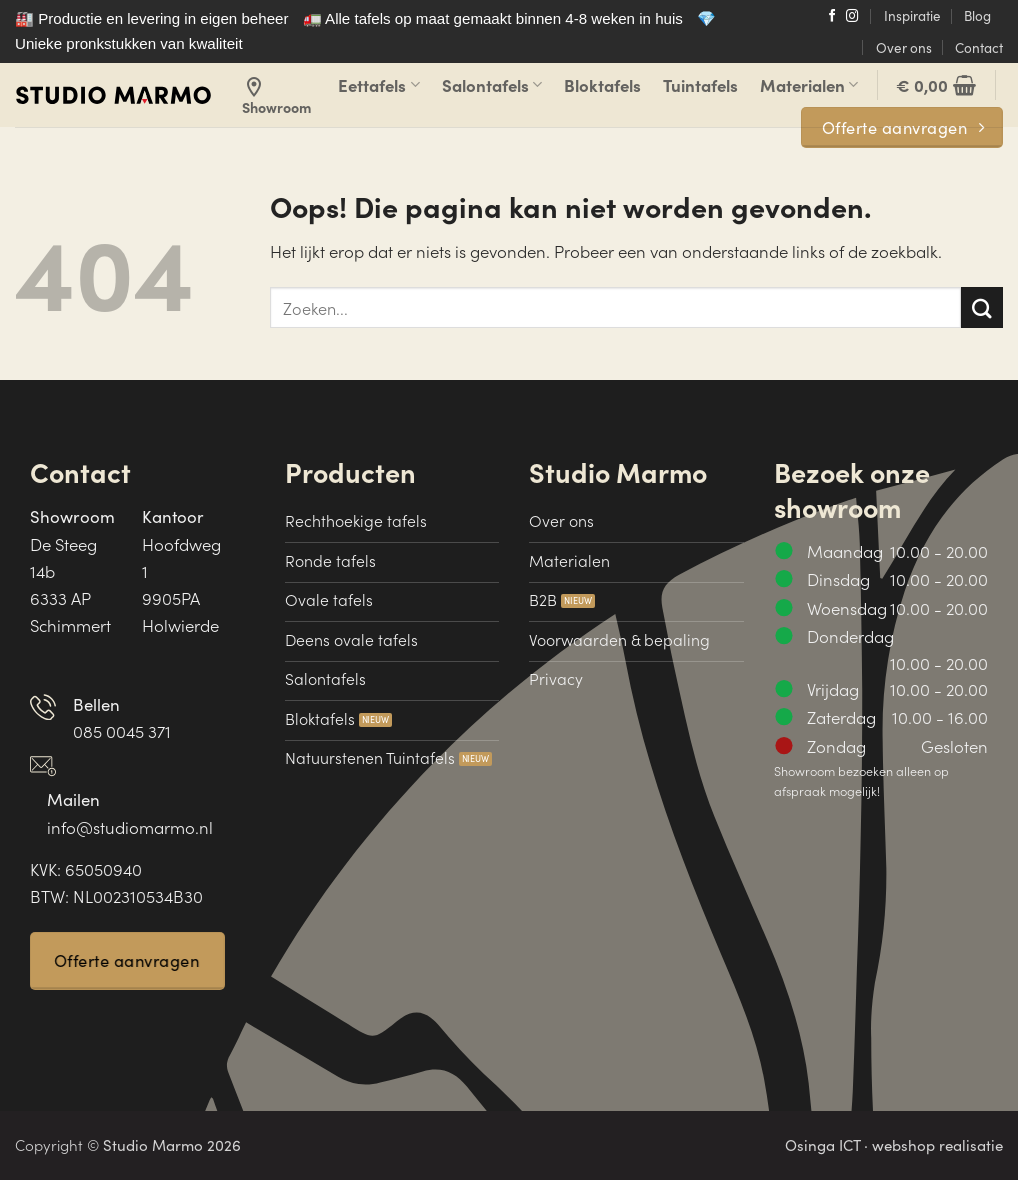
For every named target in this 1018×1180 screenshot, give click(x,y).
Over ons (904, 47)
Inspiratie (912, 15)
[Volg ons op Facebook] (832, 17)
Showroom (276, 96)
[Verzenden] (982, 307)
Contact (979, 47)
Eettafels (378, 84)
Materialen (809, 84)
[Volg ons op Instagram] (852, 17)
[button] (936, 85)
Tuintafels (700, 84)
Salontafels (492, 84)
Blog (977, 15)
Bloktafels (602, 84)
